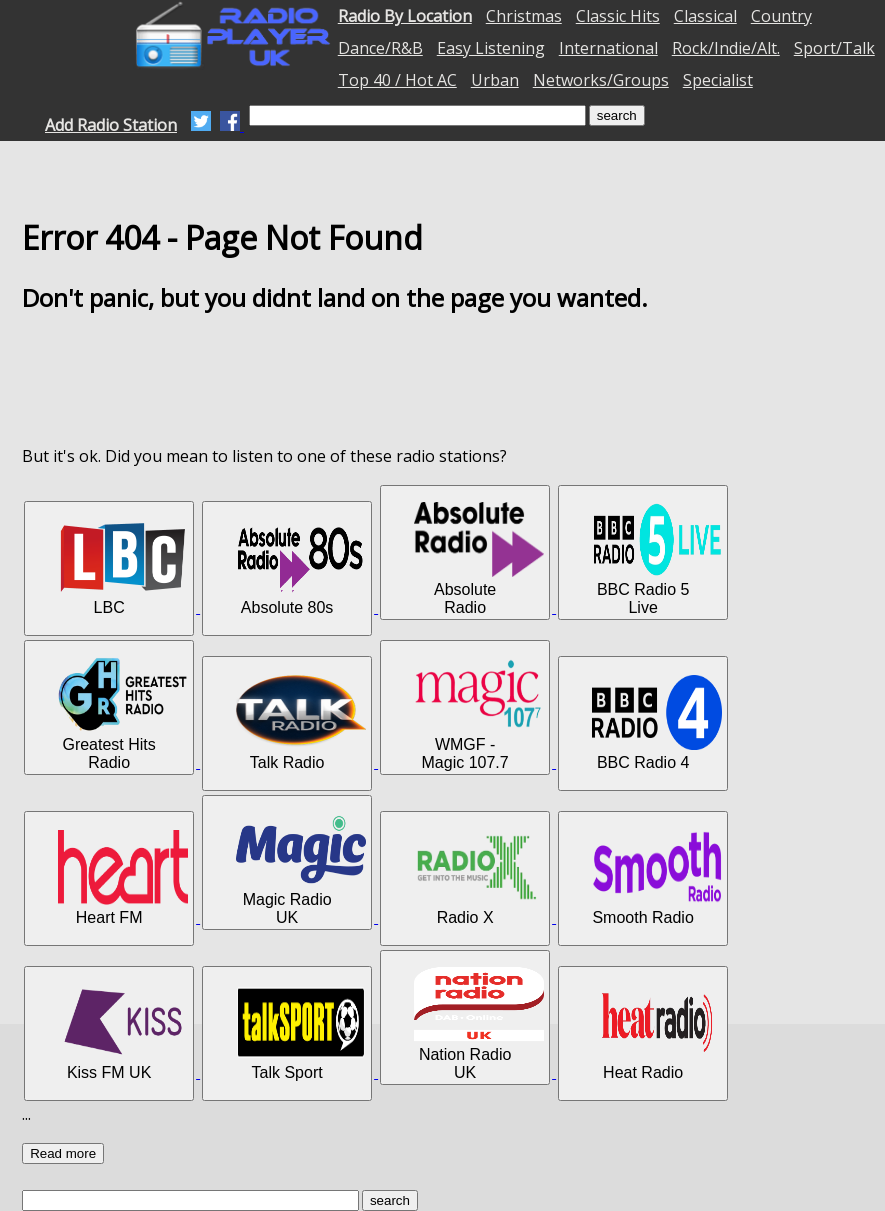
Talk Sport (301, 1033)
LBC (123, 568)
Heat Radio (657, 1033)
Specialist (718, 80)
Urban (495, 80)
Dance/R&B (380, 48)
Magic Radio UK (301, 869)
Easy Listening (491, 48)
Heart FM (123, 878)
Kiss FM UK (123, 1033)
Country (781, 16)
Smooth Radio (657, 878)
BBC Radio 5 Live (657, 559)
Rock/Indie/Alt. (726, 48)
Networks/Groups (601, 80)
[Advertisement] (443, 379)
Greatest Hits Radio (123, 714)
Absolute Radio (479, 559)
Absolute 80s (301, 568)
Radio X (479, 878)
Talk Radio (301, 723)
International (608, 48)
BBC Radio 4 (657, 723)
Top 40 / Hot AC (397, 80)
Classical (705, 16)
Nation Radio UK (479, 1024)
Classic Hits (618, 16)
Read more (63, 1153)
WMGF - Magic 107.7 (479, 714)
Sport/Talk (834, 48)
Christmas (524, 16)
